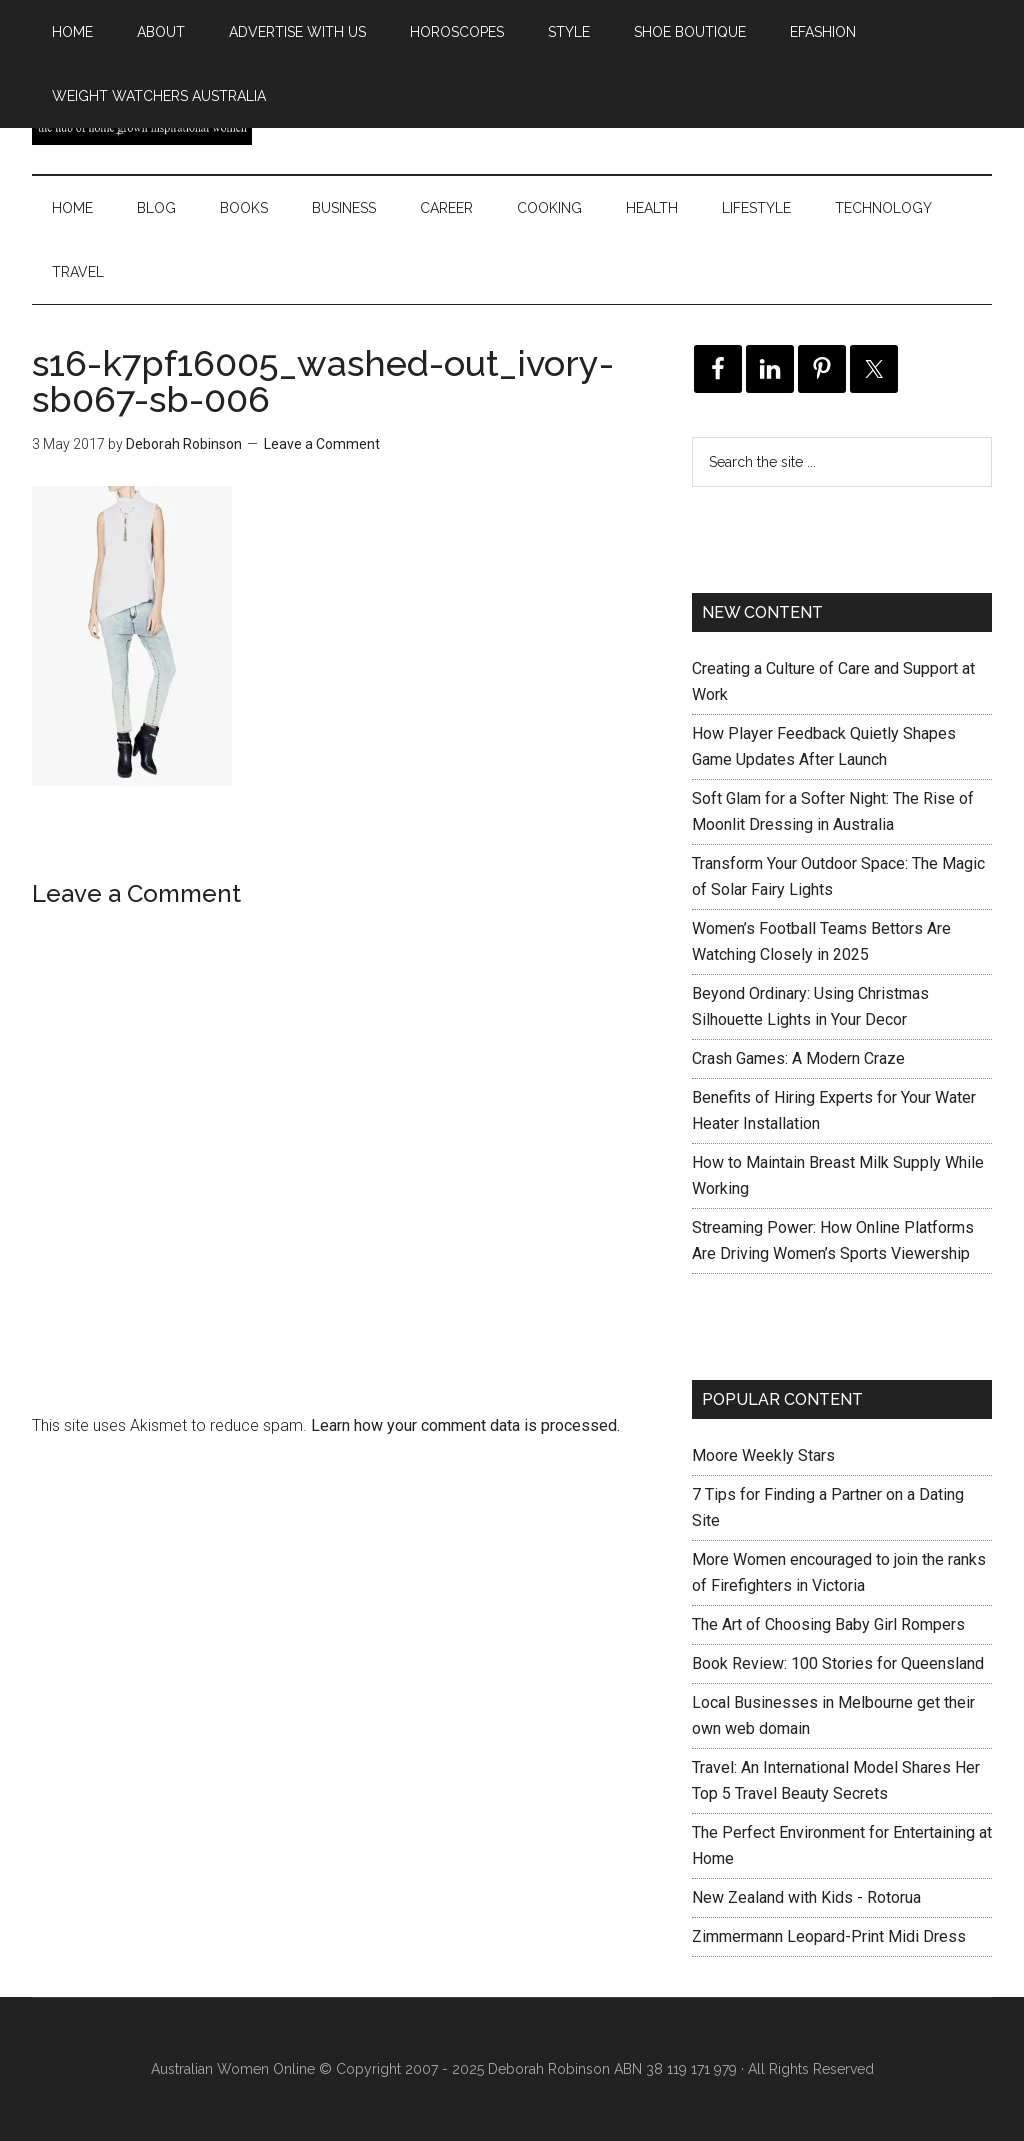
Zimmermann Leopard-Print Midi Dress (829, 1936)
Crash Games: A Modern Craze (798, 1058)
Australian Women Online (233, 2069)
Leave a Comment (322, 444)
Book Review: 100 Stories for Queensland (838, 1663)
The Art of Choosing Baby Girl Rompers (828, 1624)
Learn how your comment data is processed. (465, 1425)
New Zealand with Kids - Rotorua (806, 1897)
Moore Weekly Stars (763, 1455)
